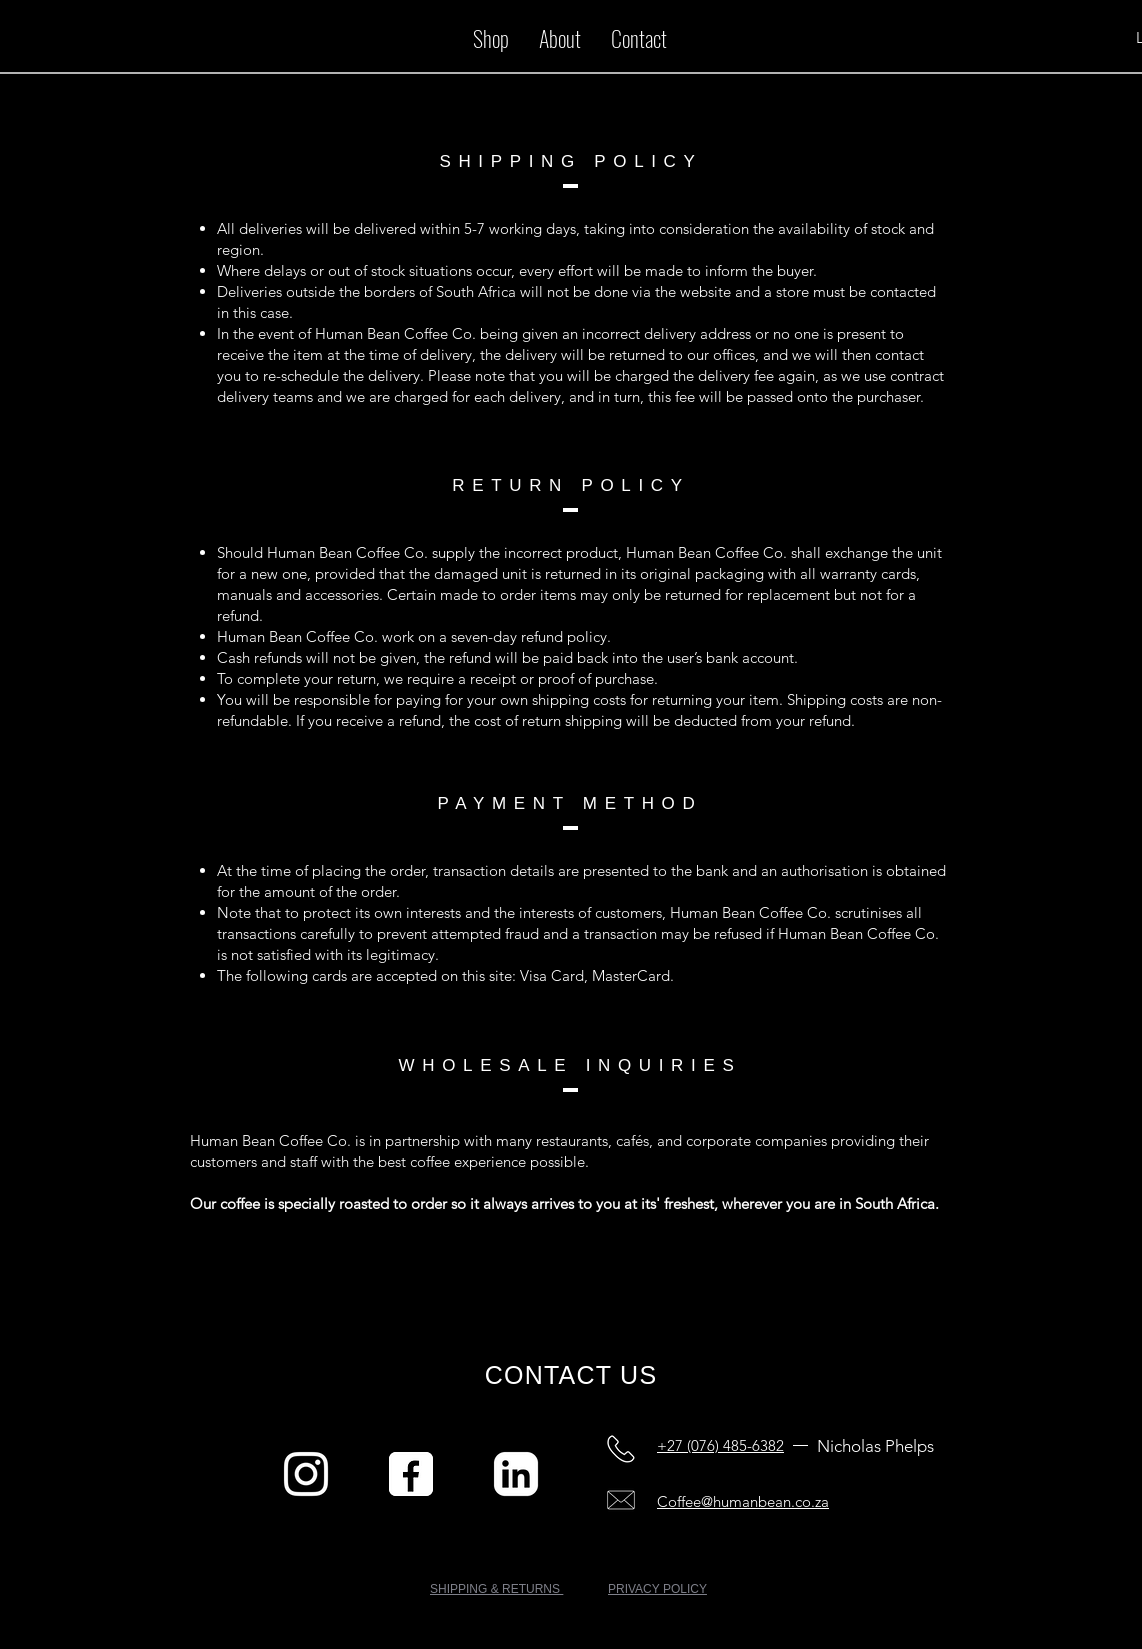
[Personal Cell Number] (621, 1449)
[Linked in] (516, 1474)
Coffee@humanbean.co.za (743, 1501)
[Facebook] (411, 1474)
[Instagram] (306, 1474)
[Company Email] (621, 1500)
